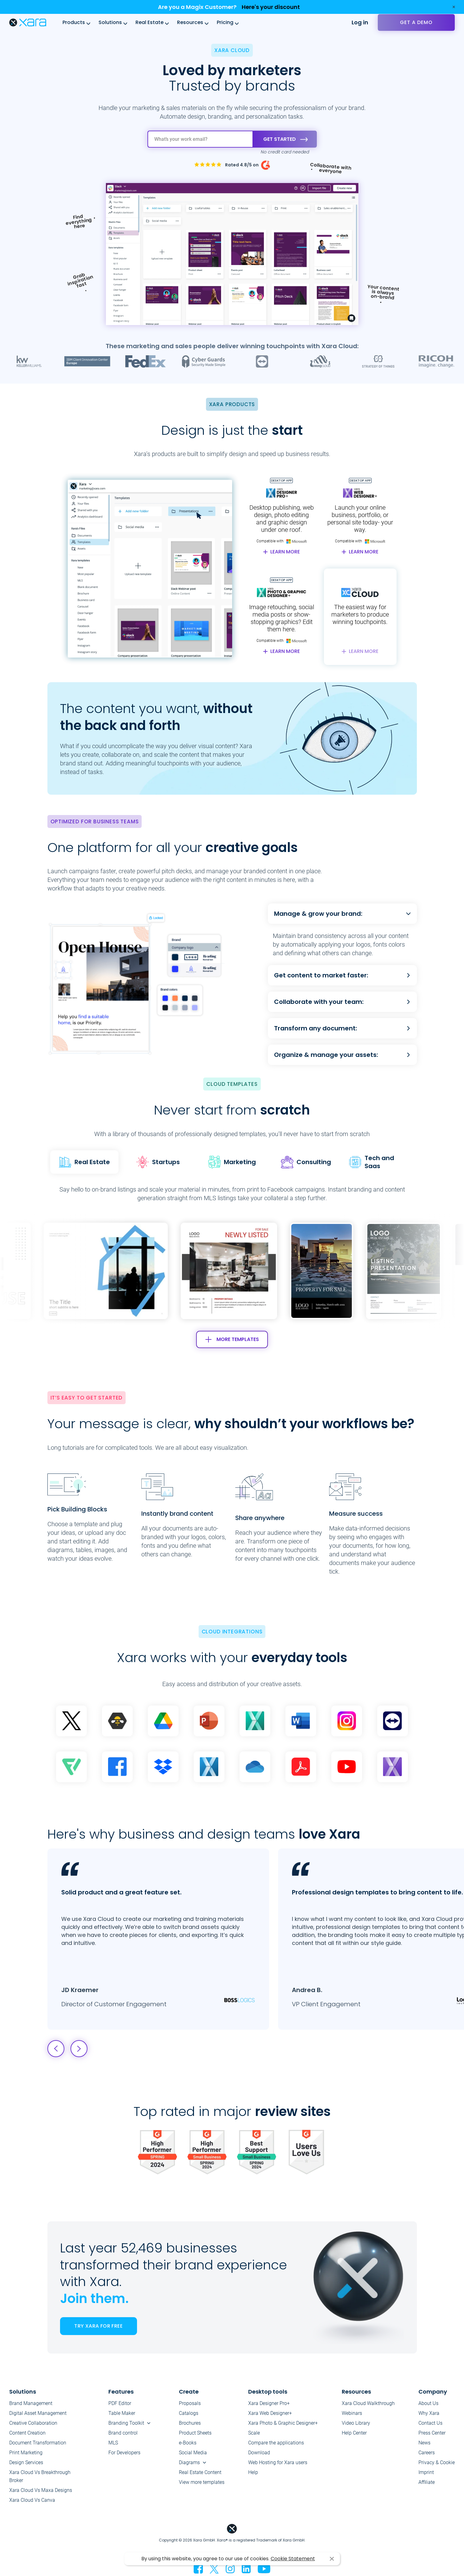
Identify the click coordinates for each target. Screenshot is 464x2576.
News (424, 2443)
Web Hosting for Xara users (277, 2462)
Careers (426, 2453)
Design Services (26, 2462)
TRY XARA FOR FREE (98, 2325)
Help (253, 2472)
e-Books (187, 2443)
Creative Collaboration (33, 2423)
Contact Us (430, 2423)
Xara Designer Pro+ (269, 2403)
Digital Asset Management (38, 2413)
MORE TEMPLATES (232, 1339)
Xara (27, 22)
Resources (190, 22)
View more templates (201, 2482)
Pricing (225, 22)
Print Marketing (25, 2453)
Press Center (432, 2433)
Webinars (352, 2413)
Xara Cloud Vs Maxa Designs (40, 2490)
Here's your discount (271, 7)
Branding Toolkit (126, 2423)
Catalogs (188, 2413)
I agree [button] (332, 2559)
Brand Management (30, 2403)
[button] (401, 1270)
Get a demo (416, 22)
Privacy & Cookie (436, 2462)
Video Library (356, 2423)
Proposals (190, 2403)
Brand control (123, 2433)
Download (259, 2453)
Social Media (193, 2453)
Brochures (190, 2423)
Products (74, 22)
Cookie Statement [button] (293, 2558)
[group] (229, 1271)
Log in (360, 22)
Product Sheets (195, 2433)
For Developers (124, 2453)
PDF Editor (119, 2403)
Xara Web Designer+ (270, 2413)
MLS (113, 2443)
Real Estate (149, 22)
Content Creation (27, 2433)
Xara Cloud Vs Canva (32, 2500)
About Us (428, 2403)
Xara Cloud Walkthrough (368, 2403)
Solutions (110, 22)
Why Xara (428, 2413)
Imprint (426, 2472)
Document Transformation (37, 2443)
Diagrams (189, 2462)
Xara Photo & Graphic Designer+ (283, 2423)
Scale (254, 2433)
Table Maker (121, 2413)
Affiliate (426, 2482)
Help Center (354, 2433)
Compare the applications (276, 2443)
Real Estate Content (200, 2472)
